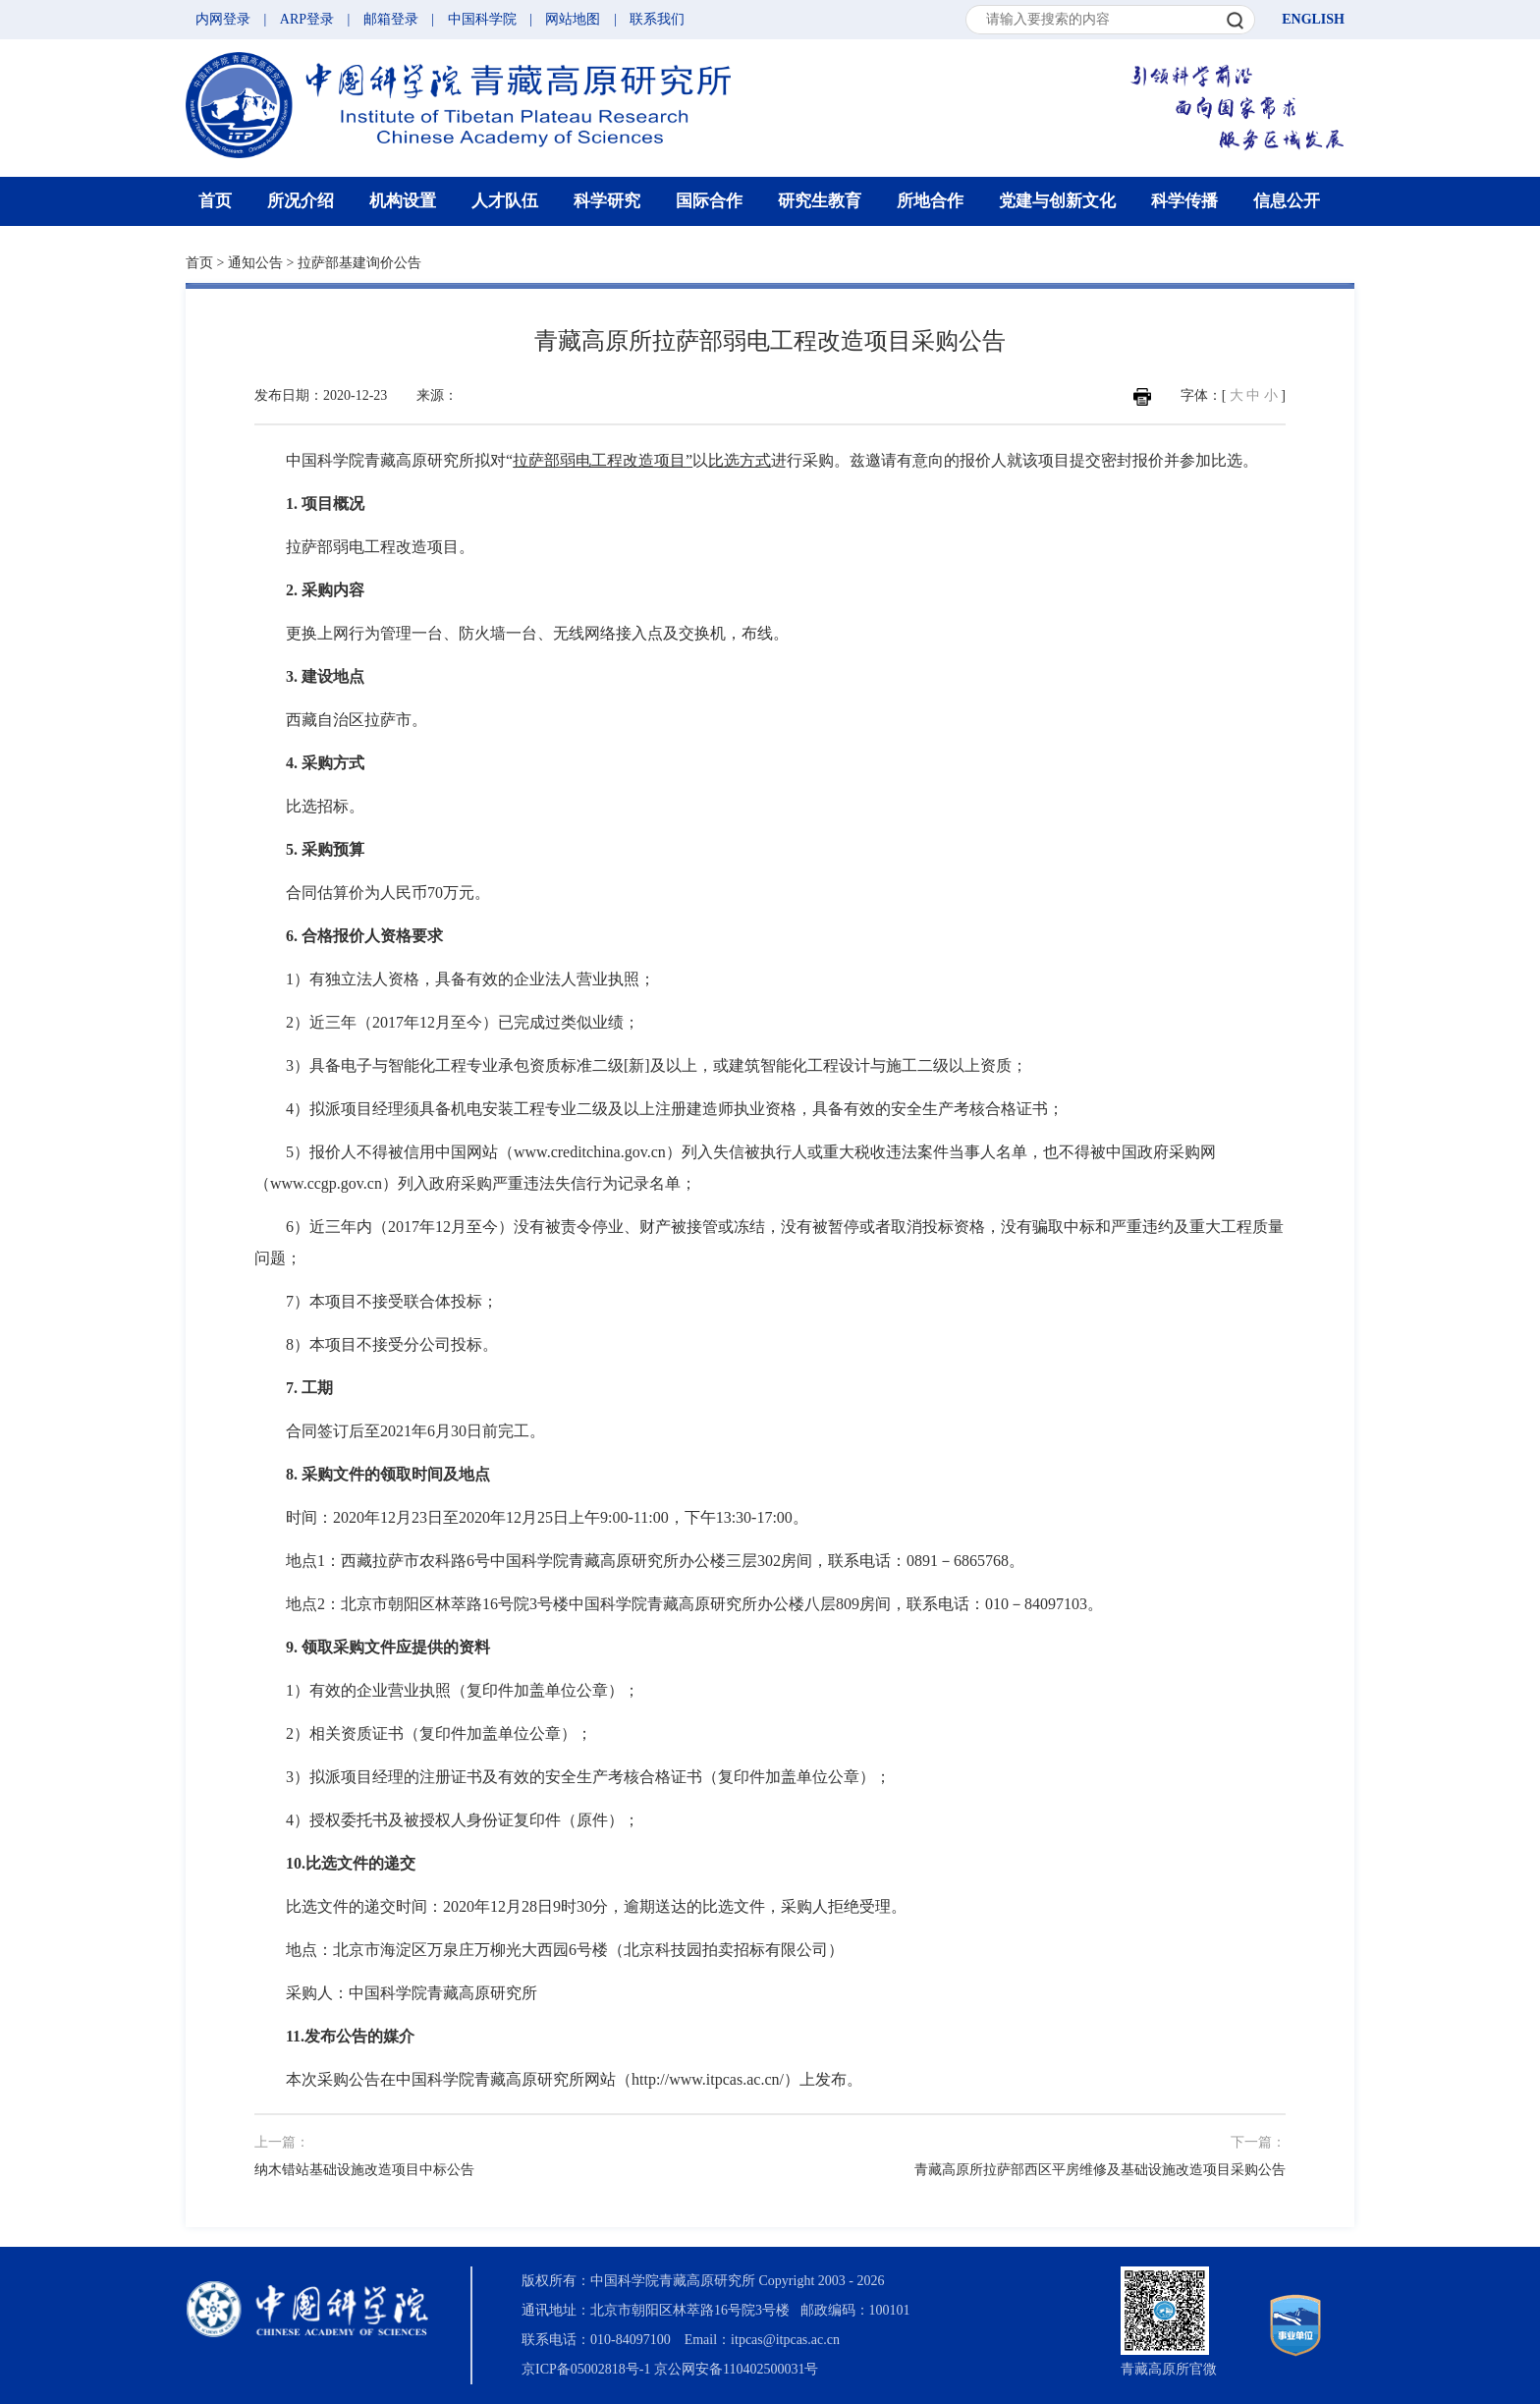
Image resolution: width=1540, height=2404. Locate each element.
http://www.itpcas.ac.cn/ (708, 2079)
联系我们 (657, 19)
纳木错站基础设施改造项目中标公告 (364, 2169)
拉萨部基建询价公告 (359, 262)
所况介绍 (300, 201)
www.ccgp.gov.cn (326, 1183)
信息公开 (1286, 201)
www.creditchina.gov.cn (590, 1152)
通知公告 (255, 262)
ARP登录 (307, 19)
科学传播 (1184, 201)
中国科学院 (482, 19)
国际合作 (709, 201)
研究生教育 (819, 201)
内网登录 (222, 19)
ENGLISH (1313, 19)
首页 (215, 201)
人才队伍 (504, 201)
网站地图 (572, 19)
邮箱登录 (390, 19)
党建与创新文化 (1057, 201)
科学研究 (607, 201)
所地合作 (930, 201)
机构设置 (402, 201)
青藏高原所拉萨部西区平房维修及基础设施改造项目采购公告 (1100, 2169)
